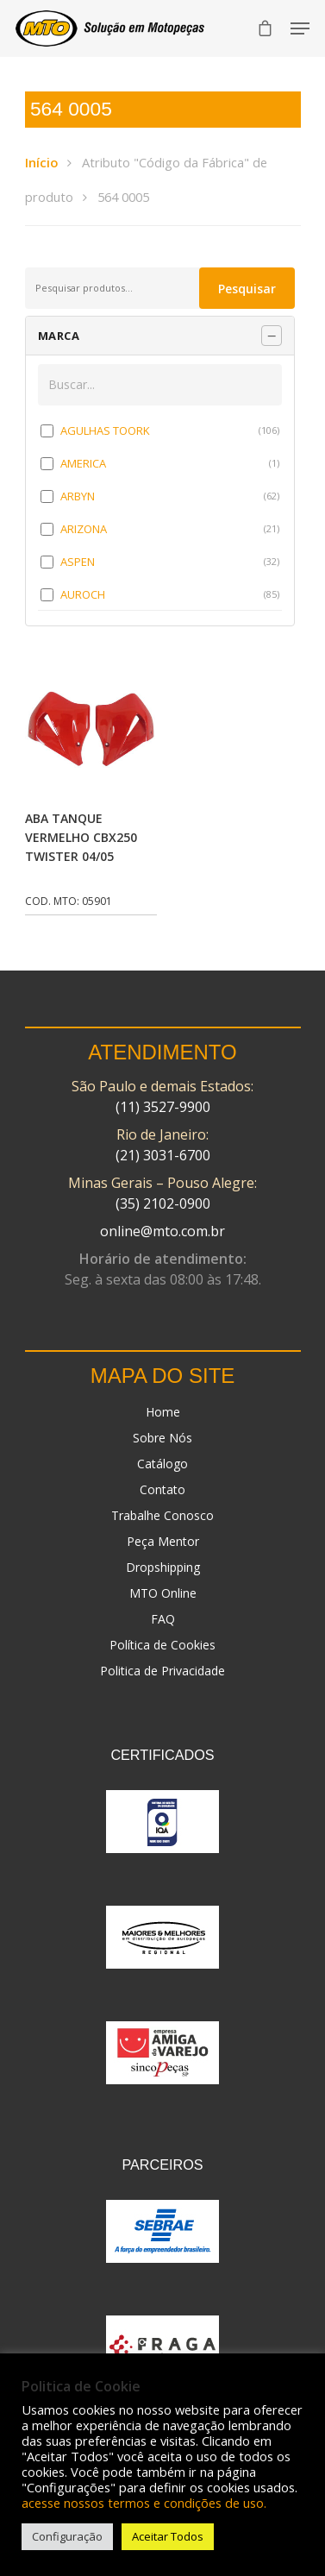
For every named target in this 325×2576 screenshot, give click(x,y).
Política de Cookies (162, 1645)
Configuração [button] (67, 2536)
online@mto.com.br (162, 1231)
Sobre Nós (162, 1437)
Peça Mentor (163, 1541)
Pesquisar (247, 288)
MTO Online (163, 1593)
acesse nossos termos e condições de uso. (144, 2502)
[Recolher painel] (271, 335)
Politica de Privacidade (162, 1670)
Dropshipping (163, 1567)
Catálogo (162, 1463)
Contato (162, 1489)
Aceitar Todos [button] (167, 2536)
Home (163, 1412)
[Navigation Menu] (300, 28)
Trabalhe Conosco (162, 1515)
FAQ (163, 1619)
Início (41, 162)
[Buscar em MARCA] (160, 384)
